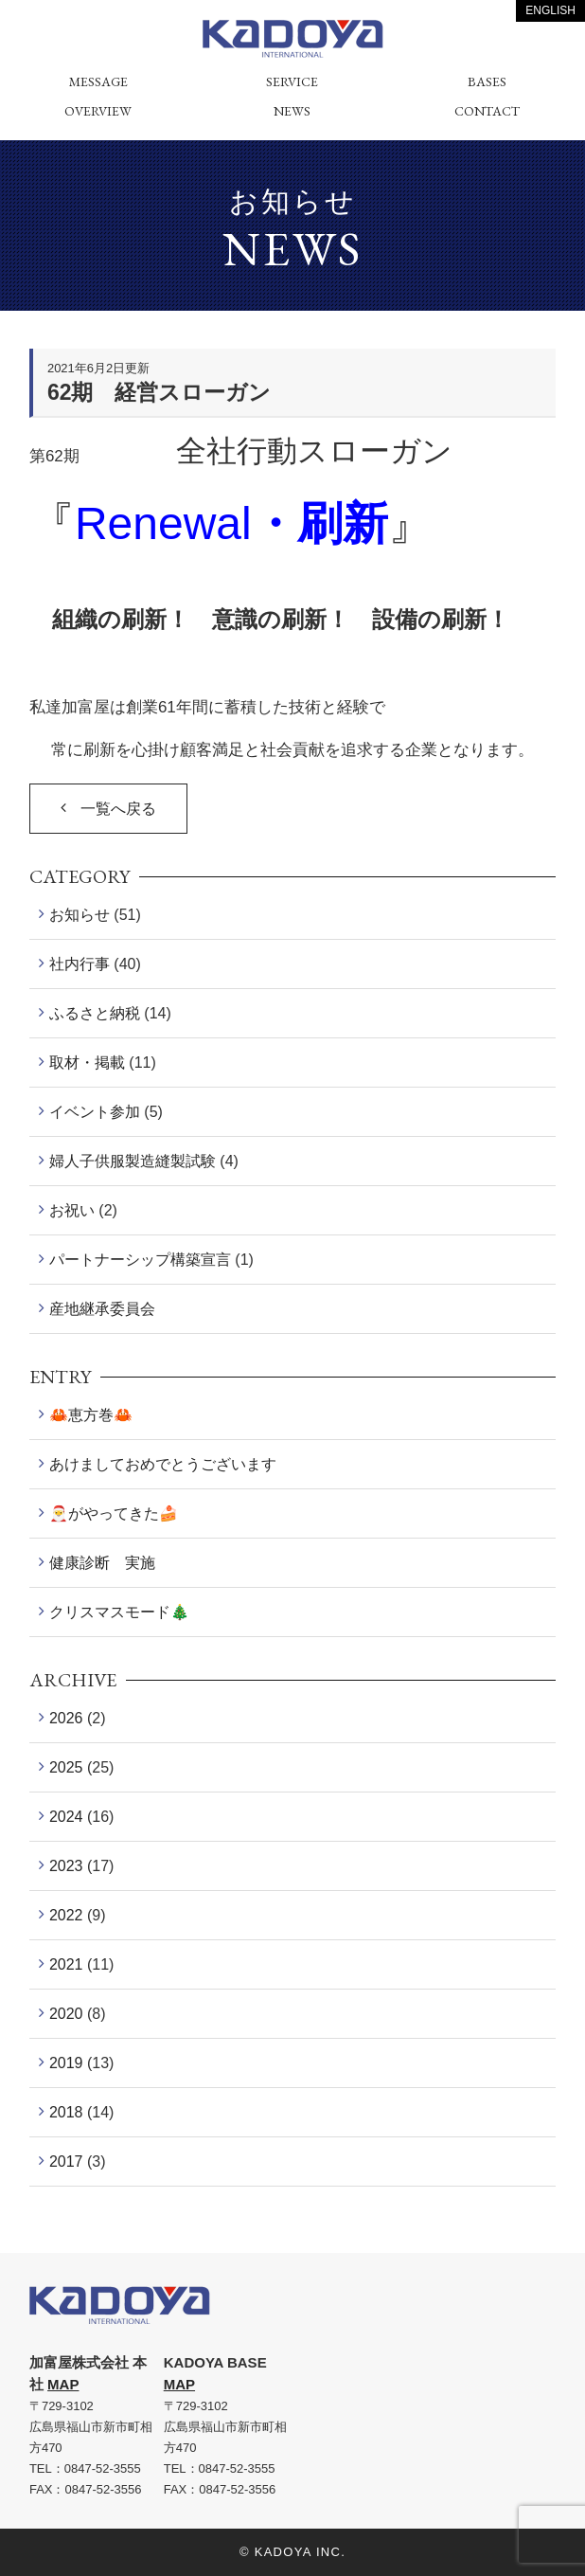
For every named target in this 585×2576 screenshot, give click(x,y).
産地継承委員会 (102, 1309)
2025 (66, 1767)
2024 (66, 1817)
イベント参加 (94, 1112)
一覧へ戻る (118, 809)
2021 (66, 1964)
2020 (66, 2014)
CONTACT (487, 110)
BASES (487, 81)
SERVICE (292, 81)
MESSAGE (98, 81)
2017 (66, 2161)
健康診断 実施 (102, 1563)
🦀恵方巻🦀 (91, 1415)
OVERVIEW (98, 110)
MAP (63, 2384)
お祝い (72, 1210)
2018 (66, 2112)
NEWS (292, 110)
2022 (66, 1915)
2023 (66, 1866)
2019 (66, 2063)
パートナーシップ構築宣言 (140, 1260)
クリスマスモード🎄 (119, 1612)
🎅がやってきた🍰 (113, 1513)
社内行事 (79, 964)
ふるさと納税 (94, 1013)
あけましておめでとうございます (162, 1464)
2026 (66, 1718)
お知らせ (79, 915)
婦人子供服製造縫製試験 (132, 1161)
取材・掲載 (87, 1062)
